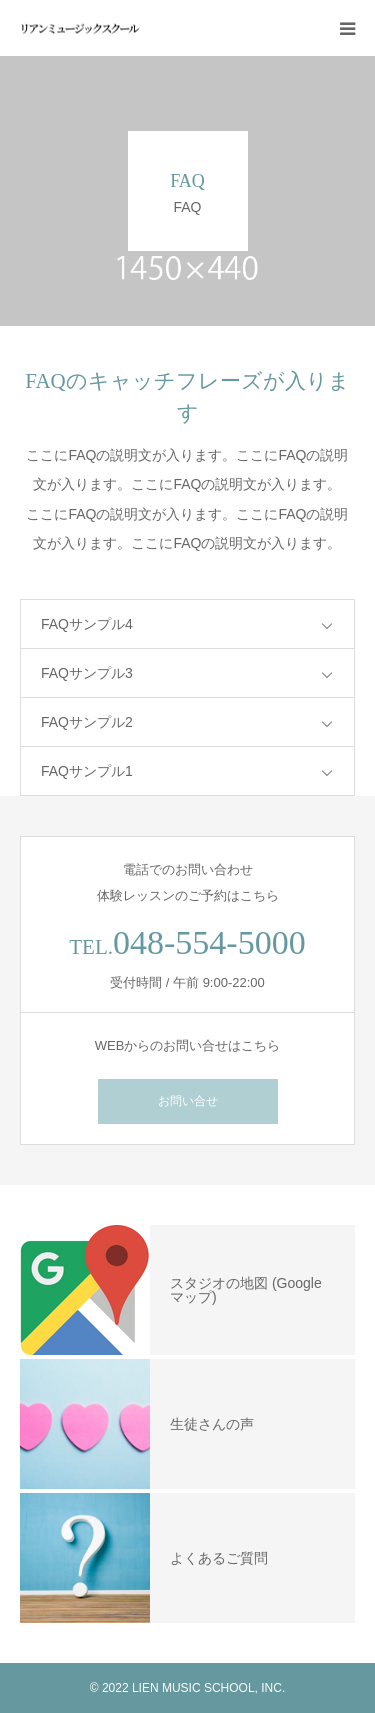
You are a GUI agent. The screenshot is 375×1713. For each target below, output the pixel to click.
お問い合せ (188, 1101)
